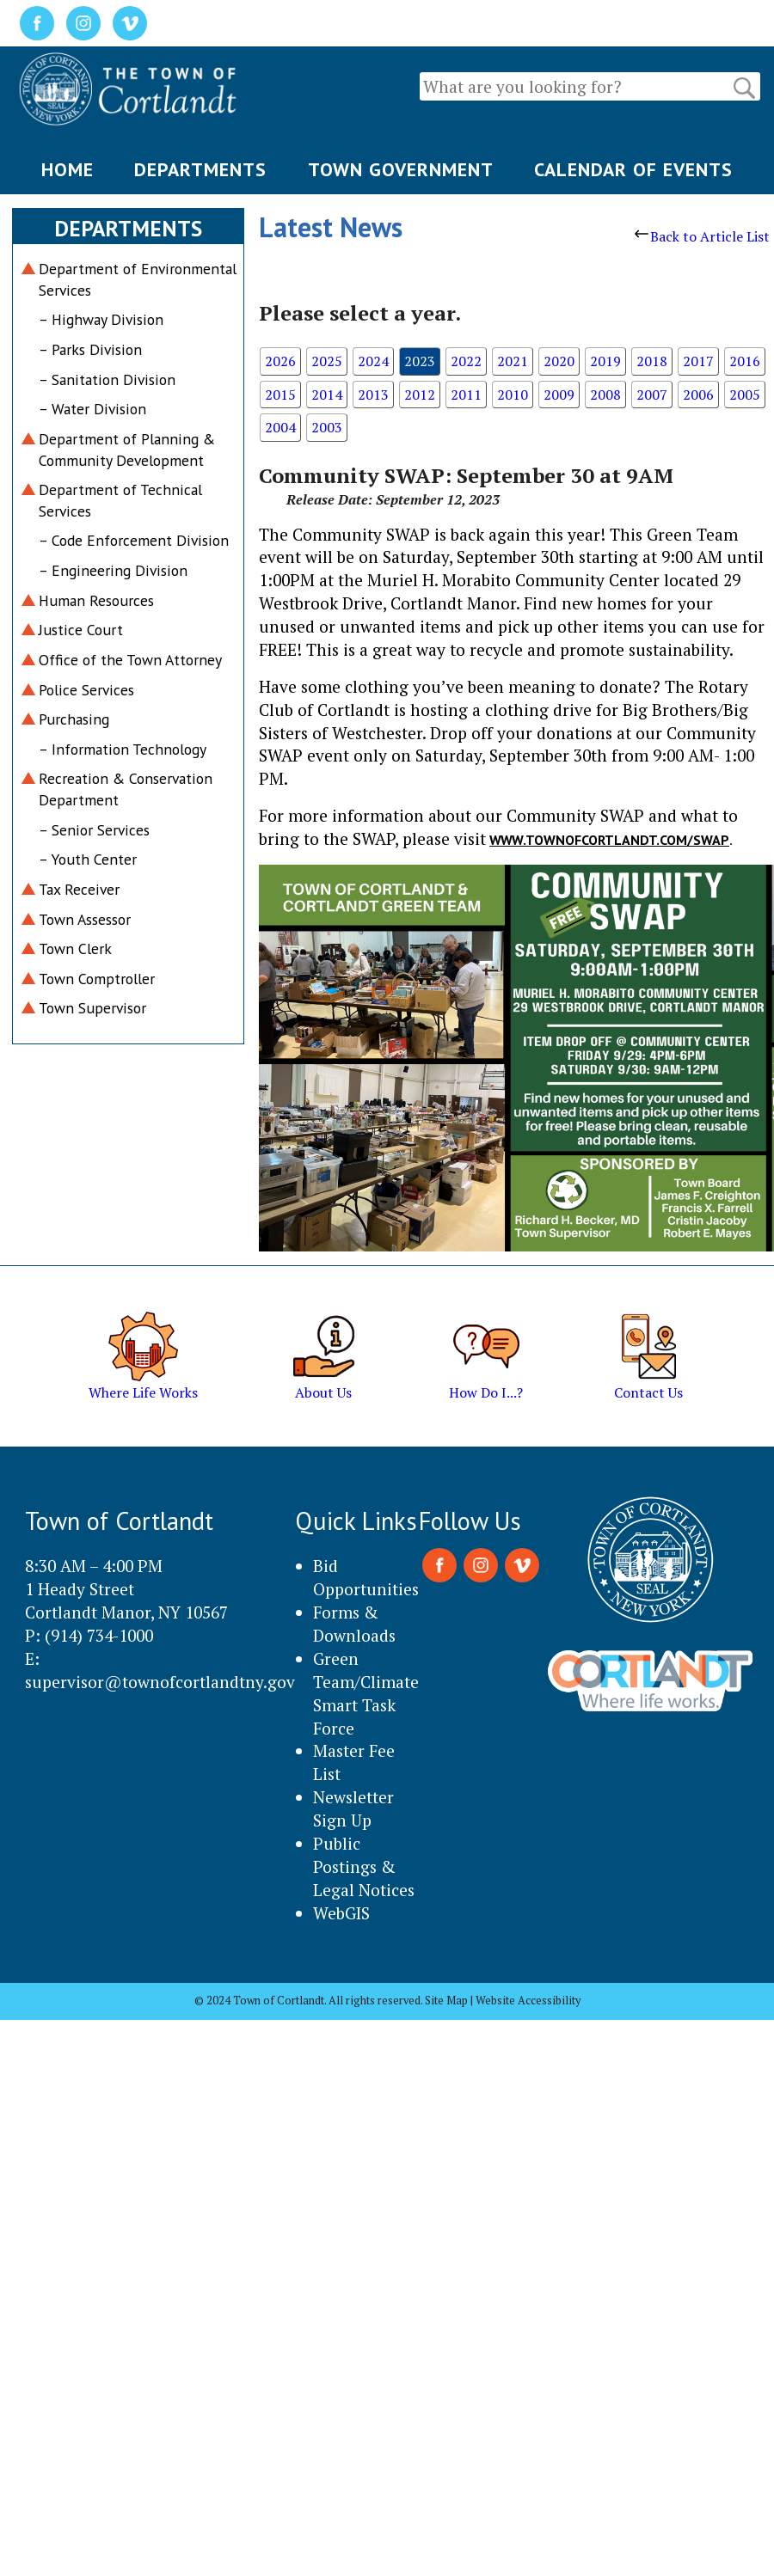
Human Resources (96, 600)
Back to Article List (702, 236)
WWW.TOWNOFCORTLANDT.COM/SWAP (609, 839)
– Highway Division (101, 319)
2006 (698, 394)
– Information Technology (122, 749)
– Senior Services (94, 830)
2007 (651, 394)
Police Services (86, 690)
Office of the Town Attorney (130, 660)
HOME (67, 169)
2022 (466, 361)
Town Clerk (75, 948)
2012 (419, 394)
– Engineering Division (113, 570)
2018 (651, 361)
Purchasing (74, 719)
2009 (559, 394)
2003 (326, 427)
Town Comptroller (97, 978)
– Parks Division (90, 349)
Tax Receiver (79, 889)
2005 (744, 394)
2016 (744, 361)
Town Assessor (85, 919)
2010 (512, 394)
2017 (698, 361)
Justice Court (81, 629)
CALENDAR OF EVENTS (633, 169)
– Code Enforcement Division (134, 540)
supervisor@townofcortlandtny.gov (160, 1681)
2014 (326, 394)
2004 (280, 427)
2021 (512, 361)
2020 (559, 361)
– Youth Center (88, 859)
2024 (373, 361)
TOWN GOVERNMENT (401, 169)
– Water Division (92, 409)
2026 (280, 361)
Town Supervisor (92, 1008)
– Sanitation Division (107, 379)
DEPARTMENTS (200, 169)
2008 (605, 394)
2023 (419, 361)
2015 (280, 394)
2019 (605, 361)
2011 (466, 394)
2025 (326, 361)
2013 (373, 394)
